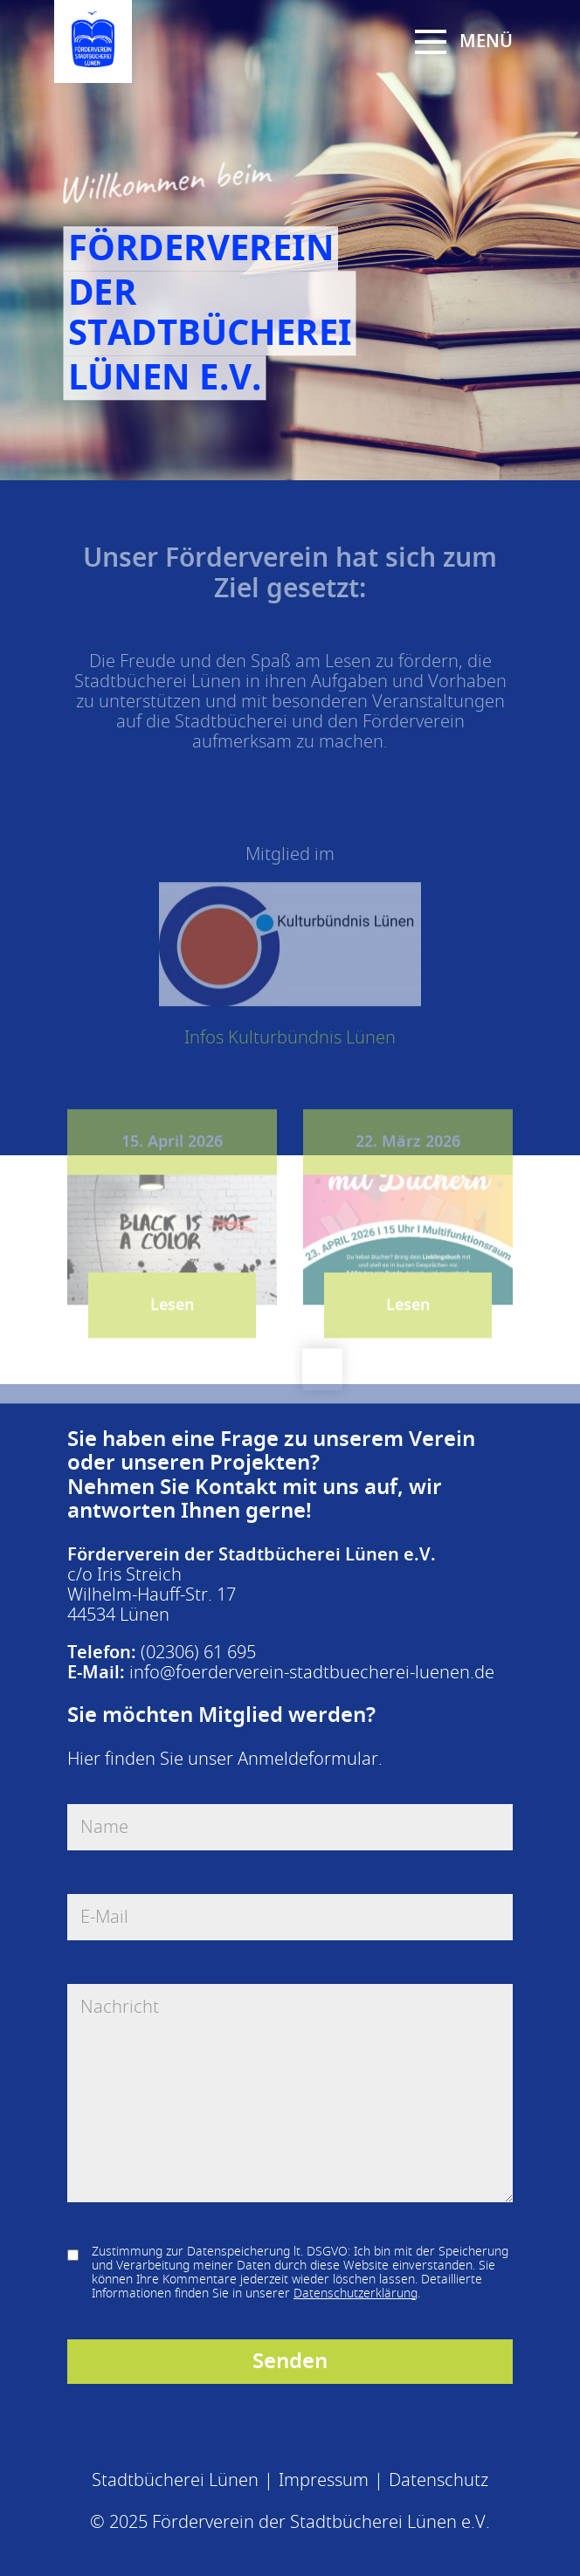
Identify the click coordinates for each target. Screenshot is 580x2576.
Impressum (324, 2480)
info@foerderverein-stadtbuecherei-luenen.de (311, 1672)
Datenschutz (438, 2480)
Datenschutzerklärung (355, 2293)
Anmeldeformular (308, 1759)
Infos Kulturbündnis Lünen (290, 1047)
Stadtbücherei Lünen (175, 2480)
